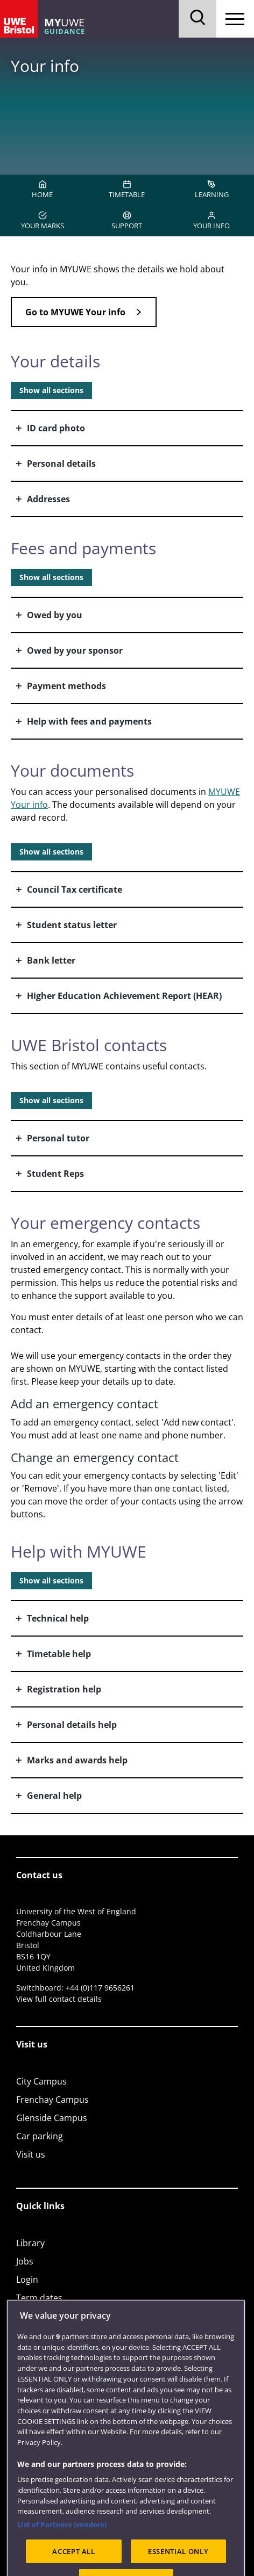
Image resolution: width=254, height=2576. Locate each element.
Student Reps (55, 1174)
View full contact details (59, 1999)
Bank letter (51, 960)
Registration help (64, 1689)
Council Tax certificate (74, 889)
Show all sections (51, 390)
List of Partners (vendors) (61, 2550)
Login (27, 2279)
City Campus (41, 2081)
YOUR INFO (211, 220)
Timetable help (59, 1654)
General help (54, 1795)
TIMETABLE (127, 189)
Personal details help (72, 1725)
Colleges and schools (58, 2316)
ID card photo (56, 428)
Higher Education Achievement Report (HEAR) (124, 996)
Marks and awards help (77, 1760)
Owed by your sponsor (75, 650)
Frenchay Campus (52, 2099)
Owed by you (54, 615)
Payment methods (66, 686)
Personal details (61, 463)
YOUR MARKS (42, 220)
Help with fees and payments (89, 721)
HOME (42, 189)
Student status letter (72, 925)
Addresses (48, 499)
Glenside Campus (51, 2118)
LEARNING (212, 189)
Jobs (24, 2261)
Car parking (39, 2136)
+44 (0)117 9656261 (100, 1987)
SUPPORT (126, 220)
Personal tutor (58, 1138)
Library (30, 2243)
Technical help (58, 1618)
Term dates (39, 2298)
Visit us (30, 2154)
